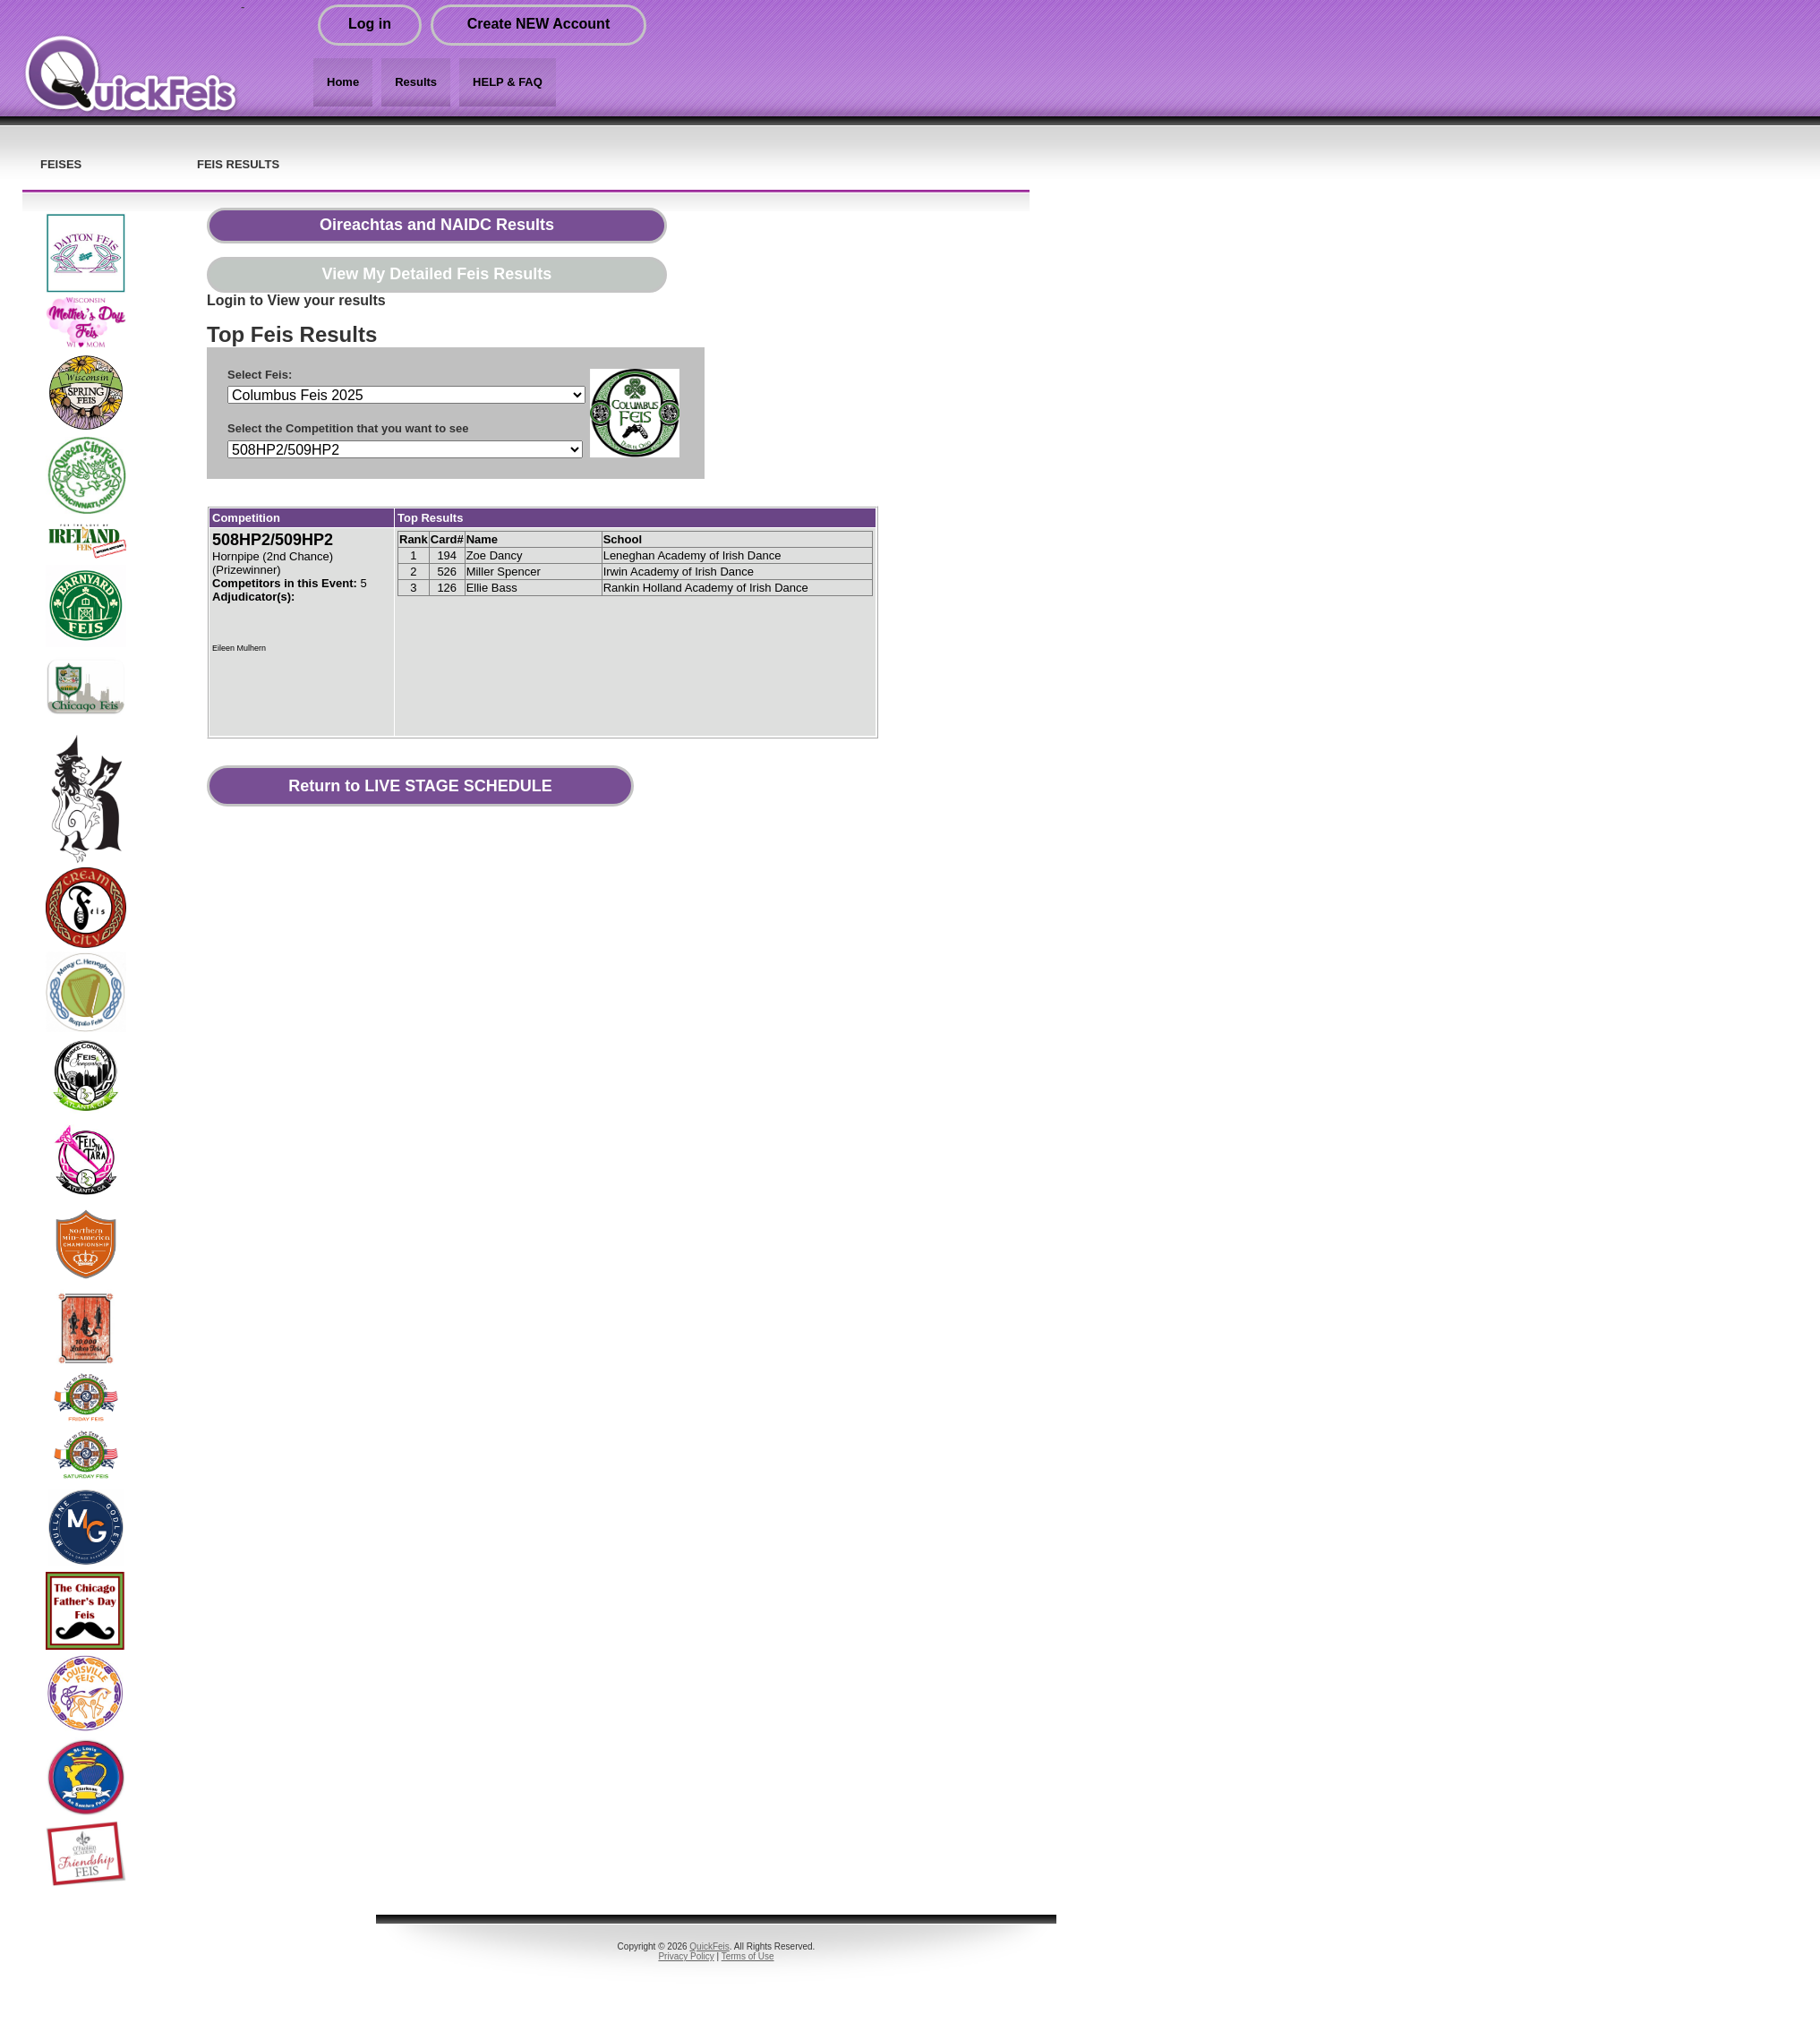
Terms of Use (748, 1956)
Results (416, 82)
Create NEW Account (538, 23)
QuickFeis (709, 1946)
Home (343, 82)
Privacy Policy (685, 1956)
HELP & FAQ (508, 82)
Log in (369, 23)
